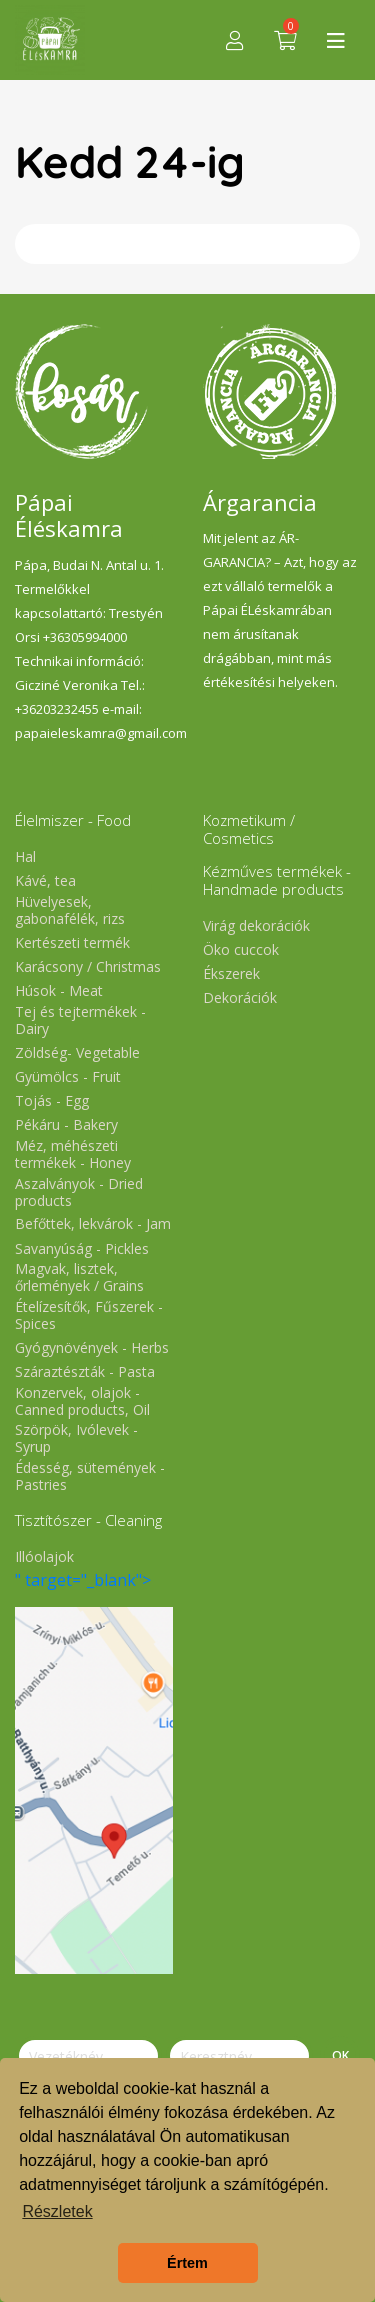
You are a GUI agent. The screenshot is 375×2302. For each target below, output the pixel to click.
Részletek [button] (57, 2211)
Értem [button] (187, 2263)
